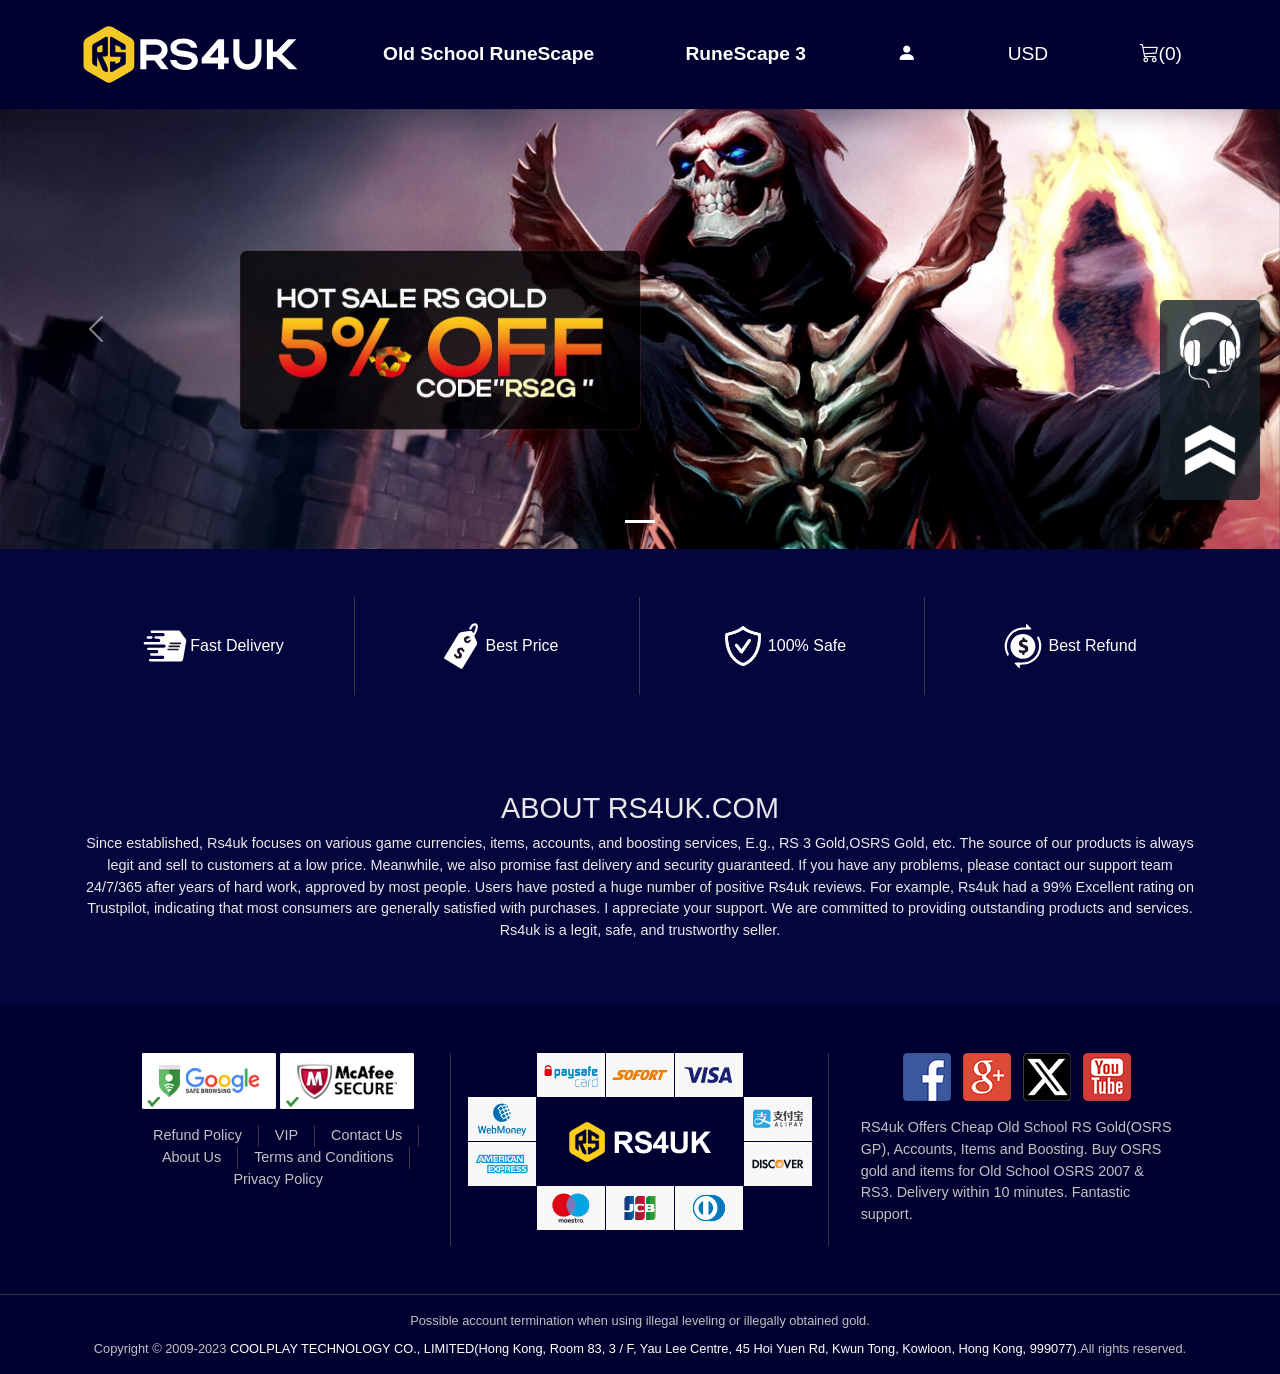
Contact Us (366, 1135)
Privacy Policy (278, 1179)
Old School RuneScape (488, 53)
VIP (286, 1135)
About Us (191, 1157)
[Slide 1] (640, 521)
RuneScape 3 (745, 53)
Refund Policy (197, 1135)
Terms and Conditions (323, 1157)
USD (1028, 53)
